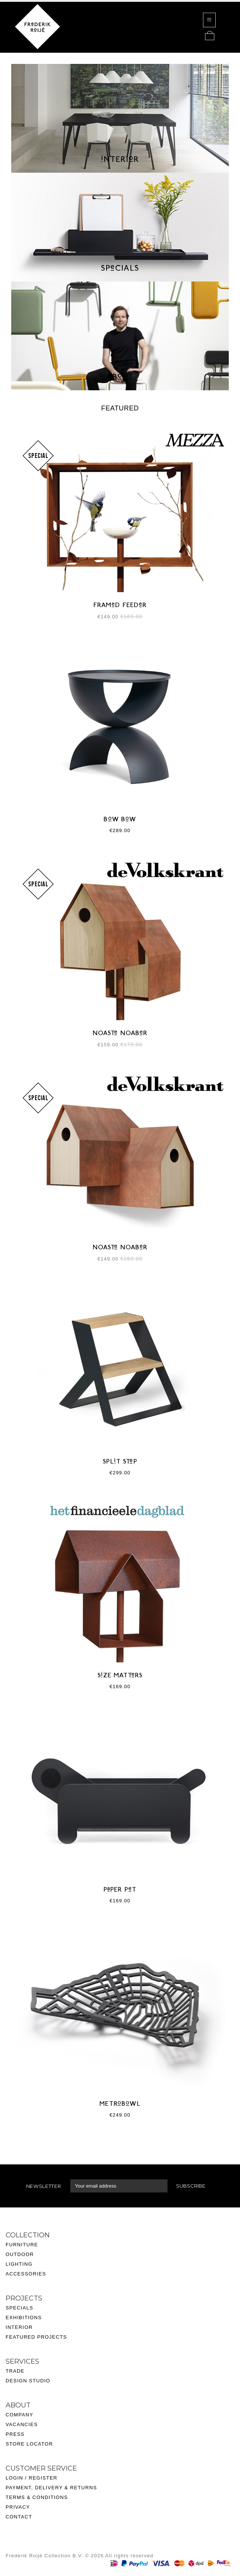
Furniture (22, 2244)
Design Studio (28, 2380)
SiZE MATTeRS (120, 1675)
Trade (15, 2371)
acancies (23, 2424)
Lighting (19, 2264)
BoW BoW (120, 819)
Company (19, 2414)
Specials (19, 2308)
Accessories (26, 2274)
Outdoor (20, 2254)
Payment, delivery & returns (51, 2487)
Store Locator (29, 2444)
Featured (120, 408)
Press (15, 2434)
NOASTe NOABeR (120, 1033)
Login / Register (32, 2478)
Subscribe (190, 2186)
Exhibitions (24, 2317)
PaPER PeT (120, 1890)
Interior (19, 2327)
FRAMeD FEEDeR (120, 605)
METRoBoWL (119, 2104)
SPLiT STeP (120, 1462)
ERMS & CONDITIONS (38, 2497)
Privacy (18, 2507)
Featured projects (36, 2337)
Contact (19, 2517)
